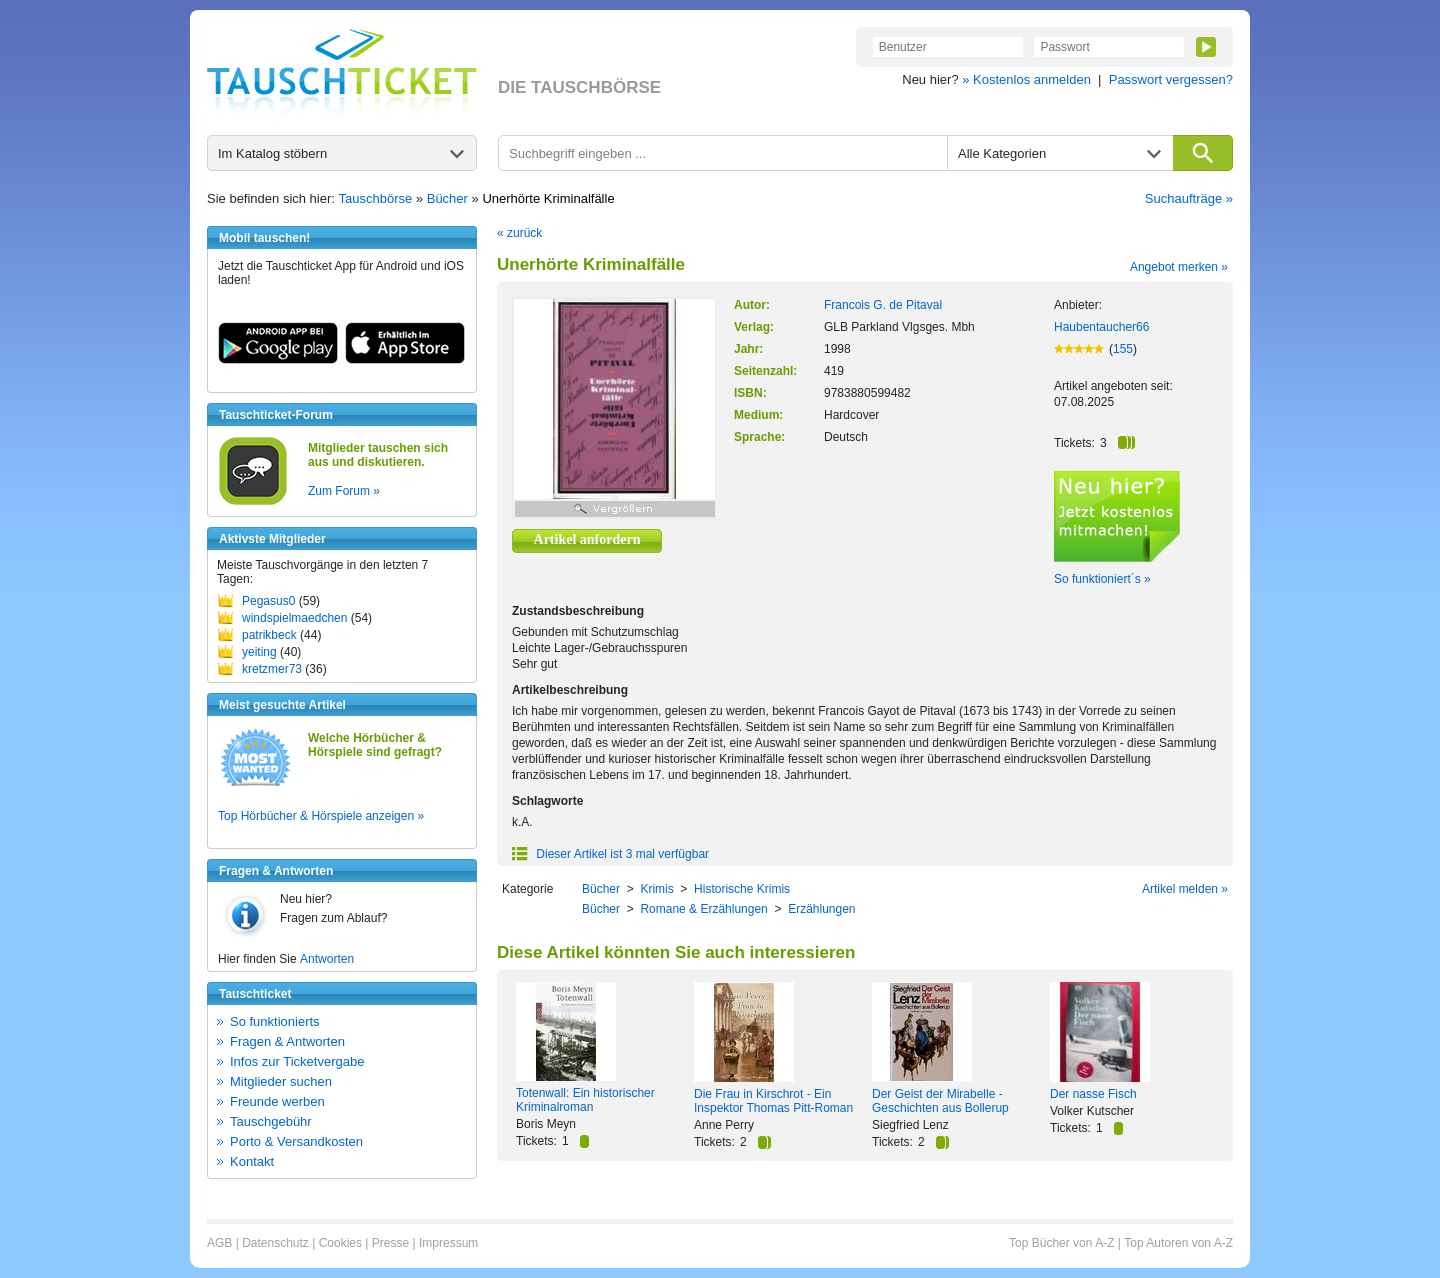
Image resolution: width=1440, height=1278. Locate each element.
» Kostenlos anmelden (1026, 79)
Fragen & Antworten (287, 1041)
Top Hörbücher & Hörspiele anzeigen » (321, 816)
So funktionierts (275, 1021)
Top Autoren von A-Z (1178, 1243)
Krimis (656, 889)
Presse (390, 1243)
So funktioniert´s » (1102, 579)
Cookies (340, 1243)
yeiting (259, 652)
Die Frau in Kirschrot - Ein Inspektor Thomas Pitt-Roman (773, 1101)
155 (1123, 349)
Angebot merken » (1179, 267)
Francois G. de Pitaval (883, 305)
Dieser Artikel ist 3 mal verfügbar (610, 854)
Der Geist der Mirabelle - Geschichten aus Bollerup (940, 1101)
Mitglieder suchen (281, 1081)
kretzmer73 (272, 669)
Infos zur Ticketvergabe (297, 1061)
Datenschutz (275, 1243)
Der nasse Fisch (1093, 1094)
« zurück (519, 233)
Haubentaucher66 (1101, 327)
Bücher (447, 198)
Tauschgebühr (271, 1121)
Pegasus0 (268, 601)
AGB (219, 1243)
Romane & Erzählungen (703, 909)
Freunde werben (277, 1101)
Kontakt (252, 1161)
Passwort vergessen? (1171, 79)
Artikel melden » (1185, 889)
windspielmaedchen (294, 618)
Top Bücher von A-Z (1061, 1243)
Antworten (327, 959)
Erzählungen (821, 909)
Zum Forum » (344, 491)
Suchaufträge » (1189, 198)
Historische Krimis (742, 889)
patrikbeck (269, 635)
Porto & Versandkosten (296, 1141)
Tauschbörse (376, 198)
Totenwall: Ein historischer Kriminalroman (585, 1100)
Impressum (448, 1243)
